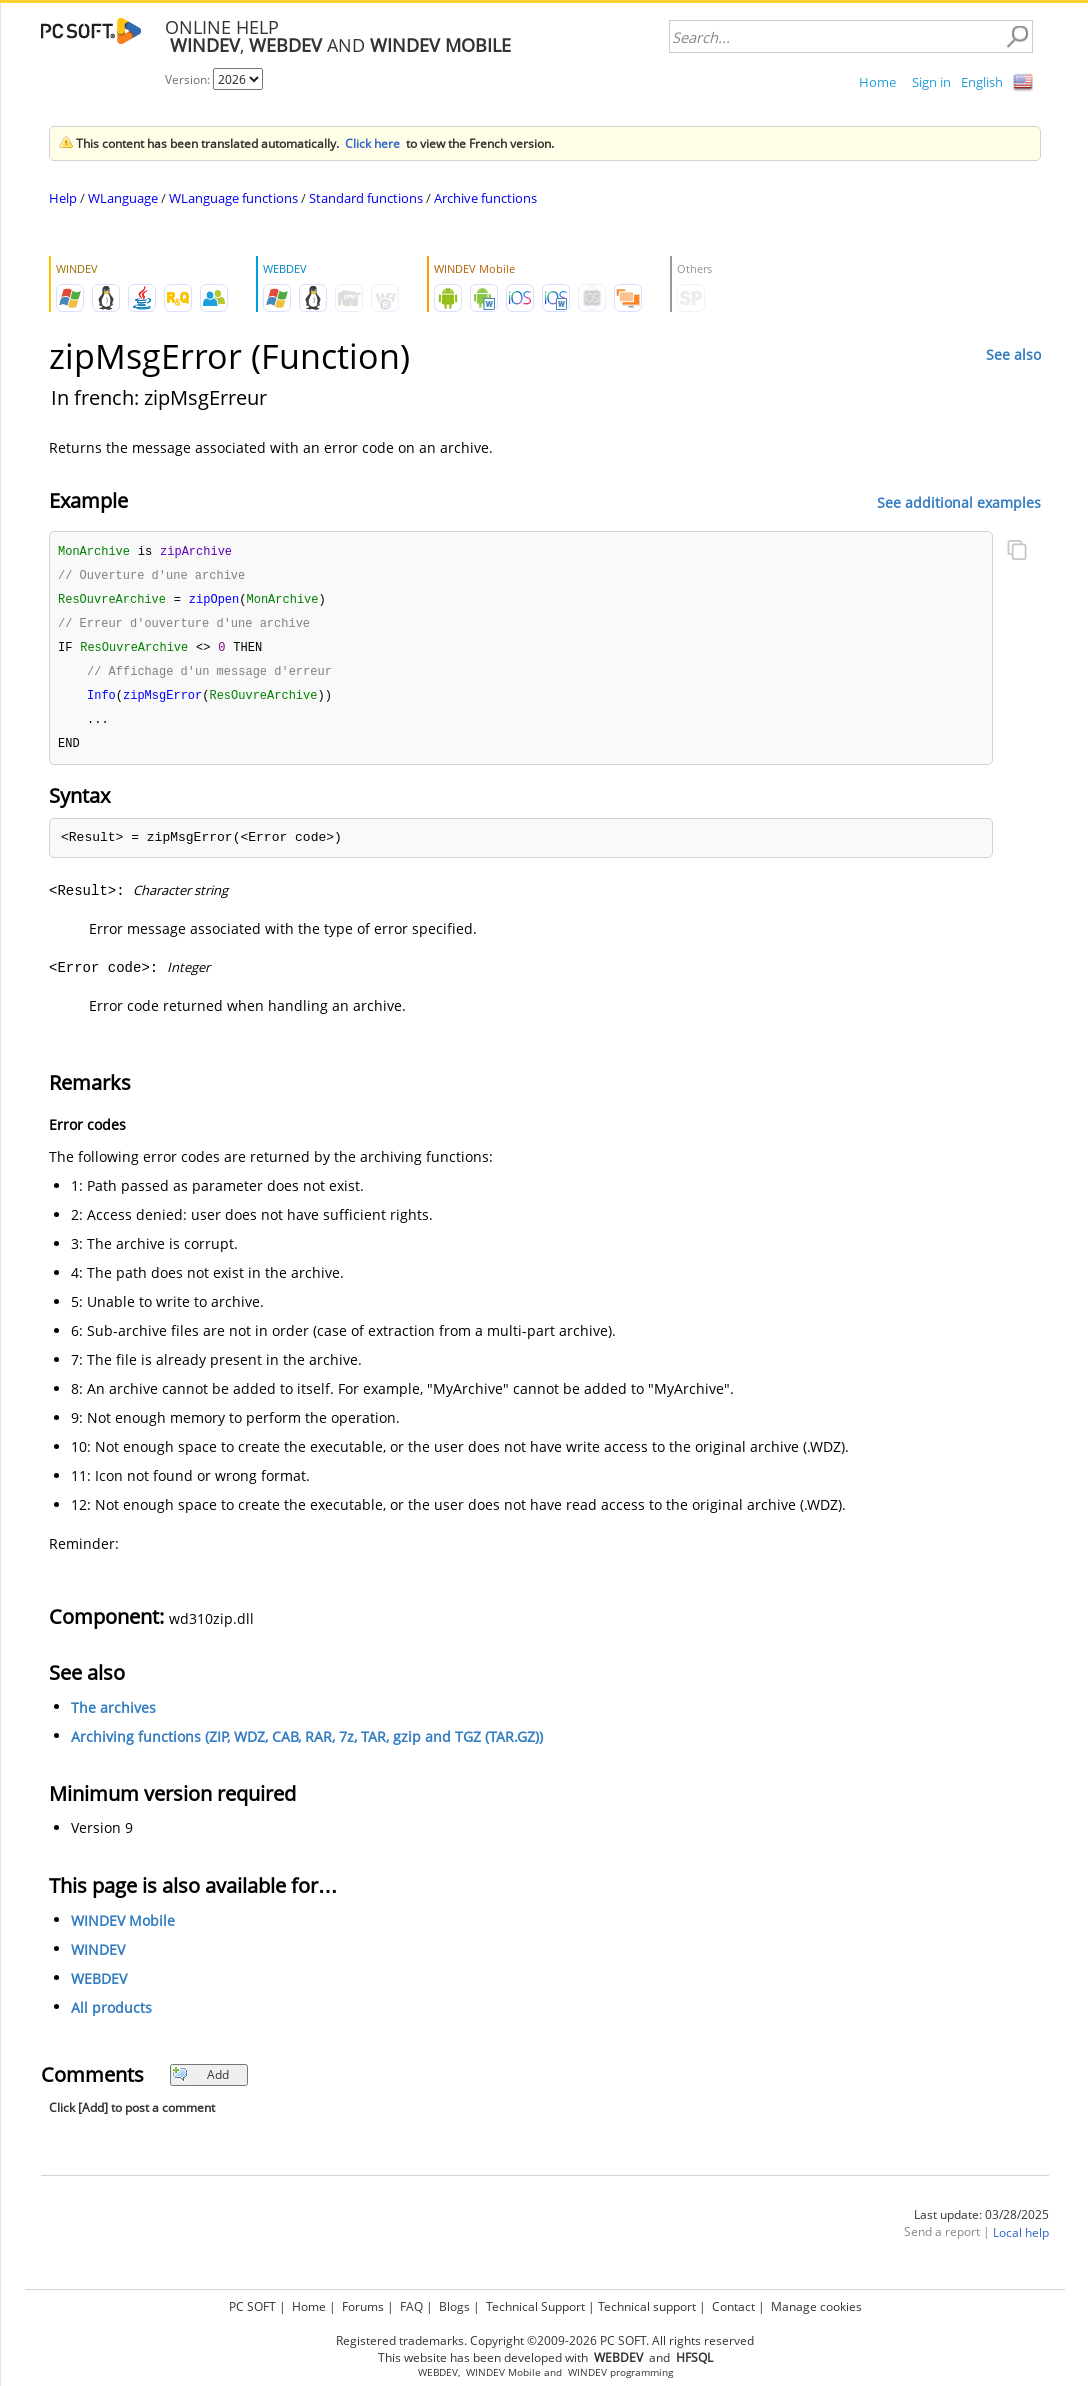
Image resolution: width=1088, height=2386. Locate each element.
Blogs (454, 2306)
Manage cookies (816, 2306)
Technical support (647, 2306)
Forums (363, 2306)
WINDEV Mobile (123, 1929)
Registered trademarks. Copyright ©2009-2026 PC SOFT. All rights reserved (545, 2340)
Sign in (931, 82)
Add (200, 2083)
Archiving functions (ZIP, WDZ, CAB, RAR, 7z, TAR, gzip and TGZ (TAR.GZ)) (307, 1745)
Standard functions (366, 198)
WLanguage (123, 198)
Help (63, 198)
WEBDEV (99, 1987)
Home (877, 82)
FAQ (411, 2306)
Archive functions (485, 198)
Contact (733, 2306)
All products (111, 2016)
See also (1013, 354)
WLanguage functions (233, 198)
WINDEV (98, 1958)
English (982, 82)
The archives (113, 1716)
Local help (1021, 2241)
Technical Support (535, 2306)
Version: (189, 79)
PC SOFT (252, 2306)
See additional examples (959, 501)
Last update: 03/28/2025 (981, 2223)
